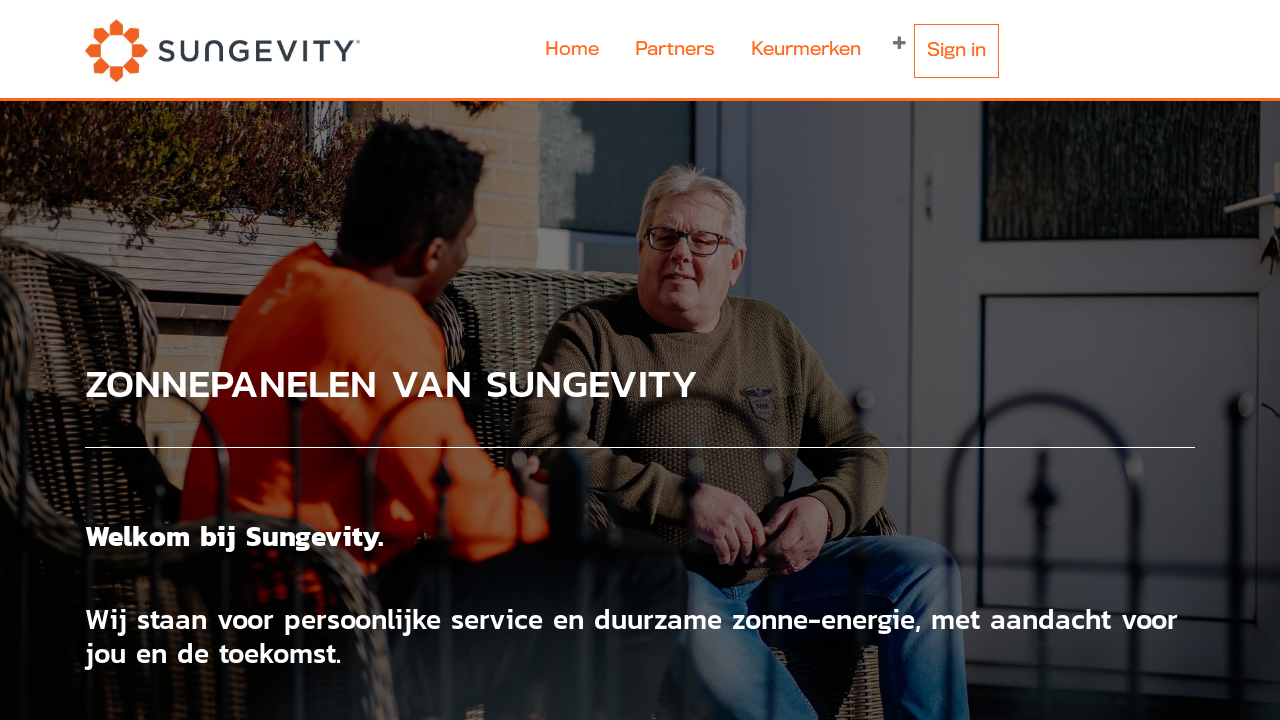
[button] (899, 44)
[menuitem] (572, 50)
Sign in (956, 51)
